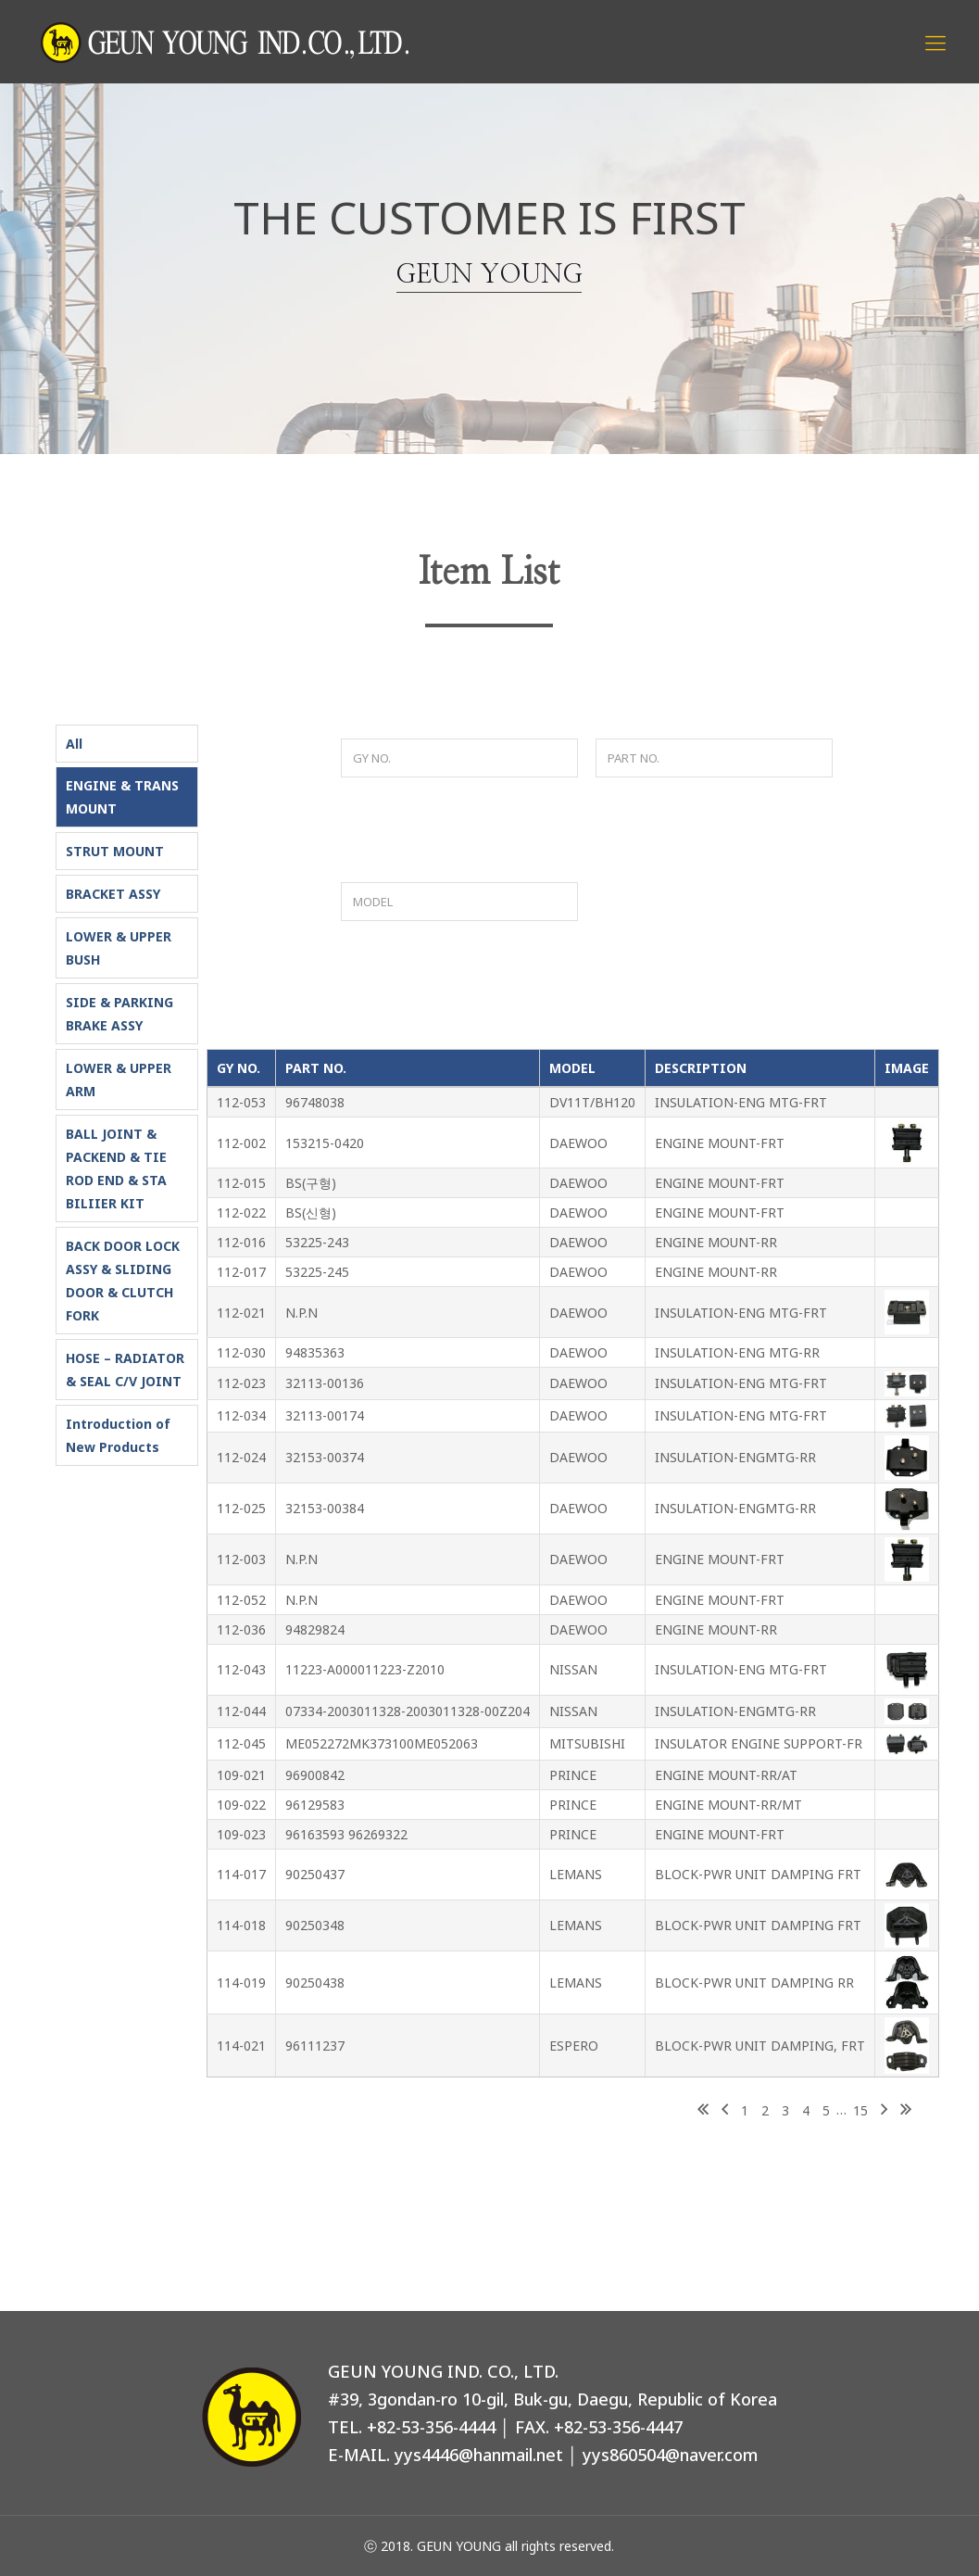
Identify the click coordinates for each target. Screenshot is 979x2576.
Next (884, 2110)
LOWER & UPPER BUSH (118, 948)
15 (860, 2110)
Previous (724, 2110)
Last (906, 2110)
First (703, 2110)
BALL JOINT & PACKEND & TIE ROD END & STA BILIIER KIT (116, 1168)
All (74, 743)
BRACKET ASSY (113, 894)
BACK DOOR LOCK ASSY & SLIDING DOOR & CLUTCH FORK (123, 1280)
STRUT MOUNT (115, 851)
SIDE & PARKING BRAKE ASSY (119, 1013)
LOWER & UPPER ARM (118, 1079)
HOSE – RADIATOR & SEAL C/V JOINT (125, 1369)
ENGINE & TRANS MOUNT (122, 797)
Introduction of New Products (118, 1435)
